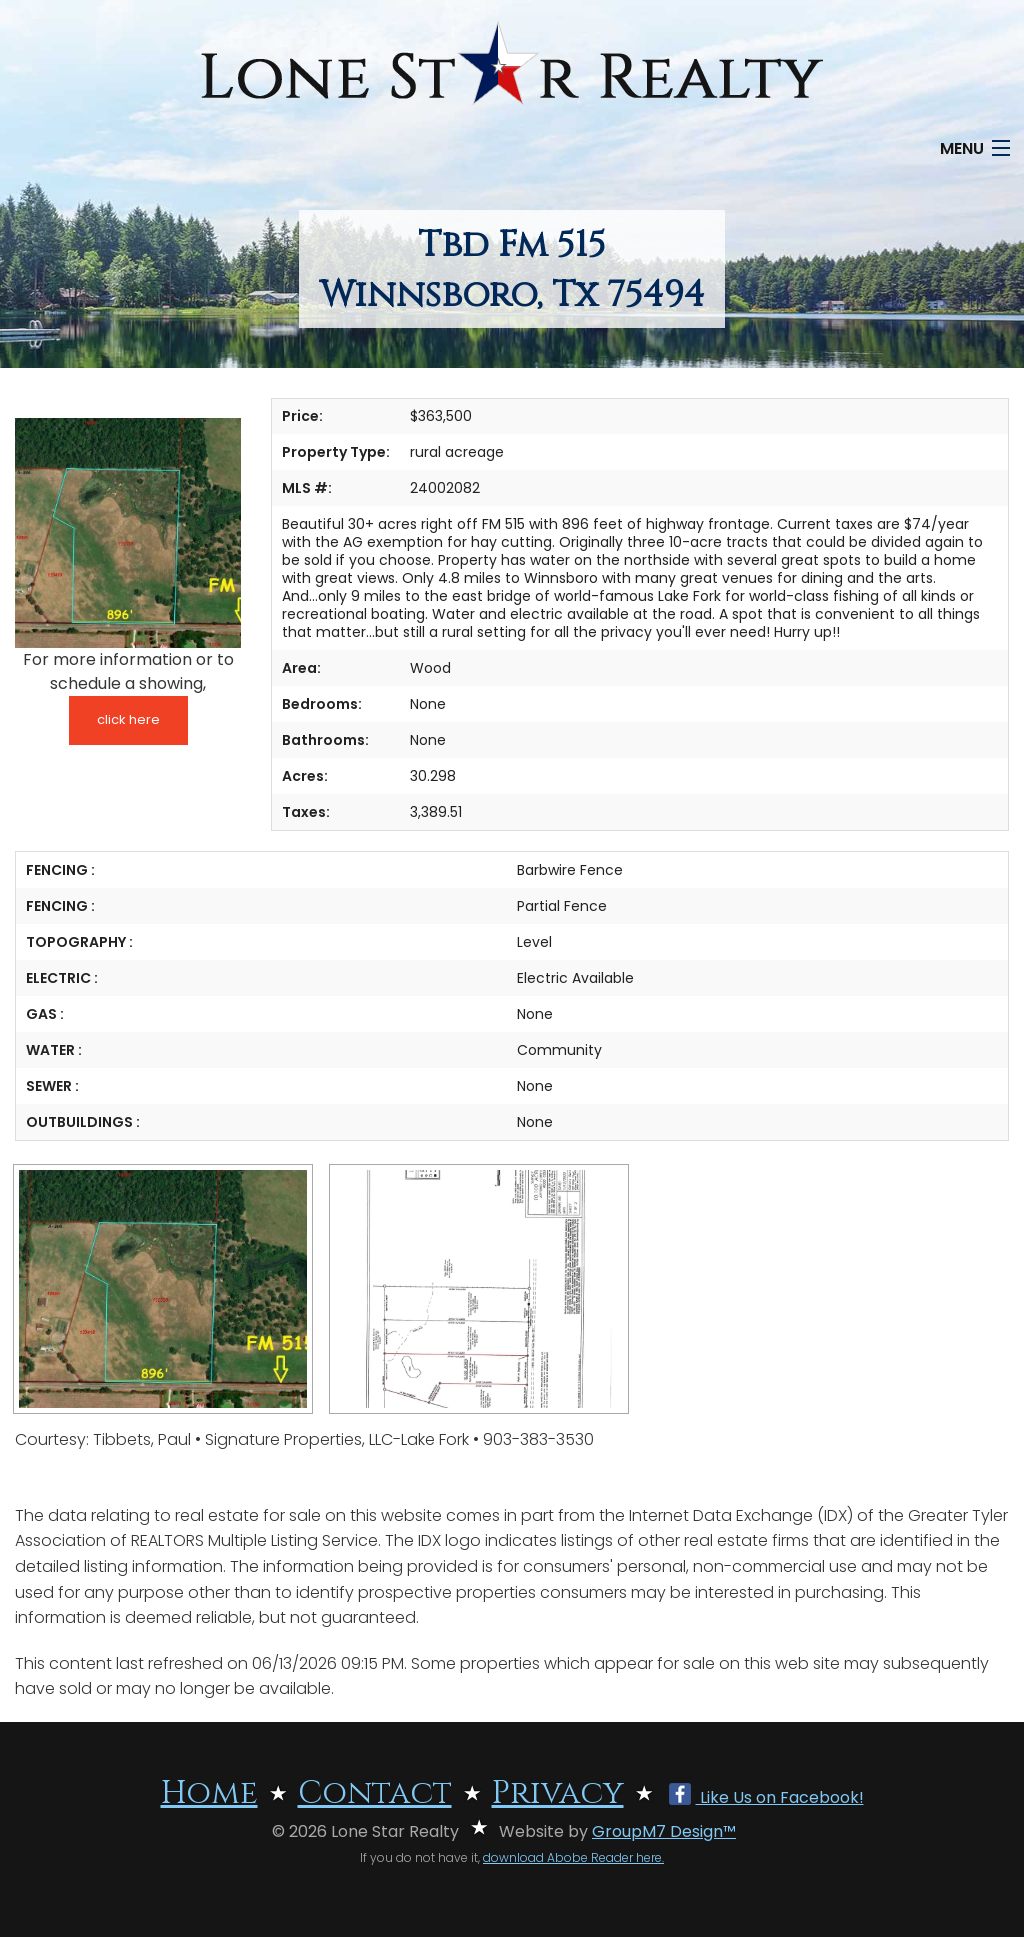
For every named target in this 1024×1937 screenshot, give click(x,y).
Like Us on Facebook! (766, 1797)
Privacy (558, 1793)
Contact (375, 1793)
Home (209, 1793)
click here (128, 719)
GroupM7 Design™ (664, 1831)
